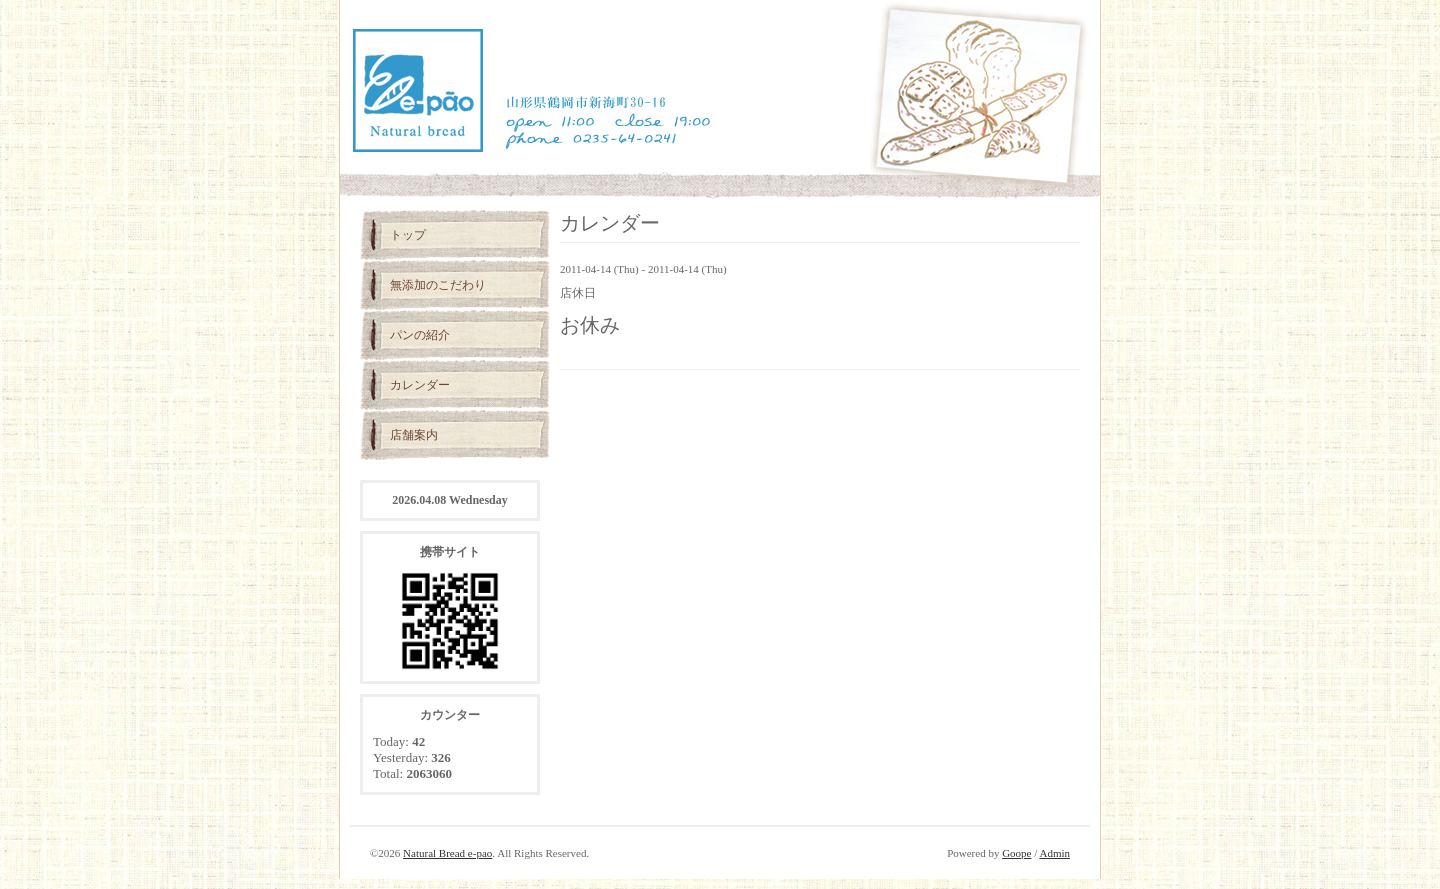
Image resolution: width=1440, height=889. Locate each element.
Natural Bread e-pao (447, 853)
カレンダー (420, 385)
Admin (1054, 853)
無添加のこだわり (438, 285)
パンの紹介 (420, 335)
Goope (1016, 853)
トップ (408, 235)
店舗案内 (414, 435)
